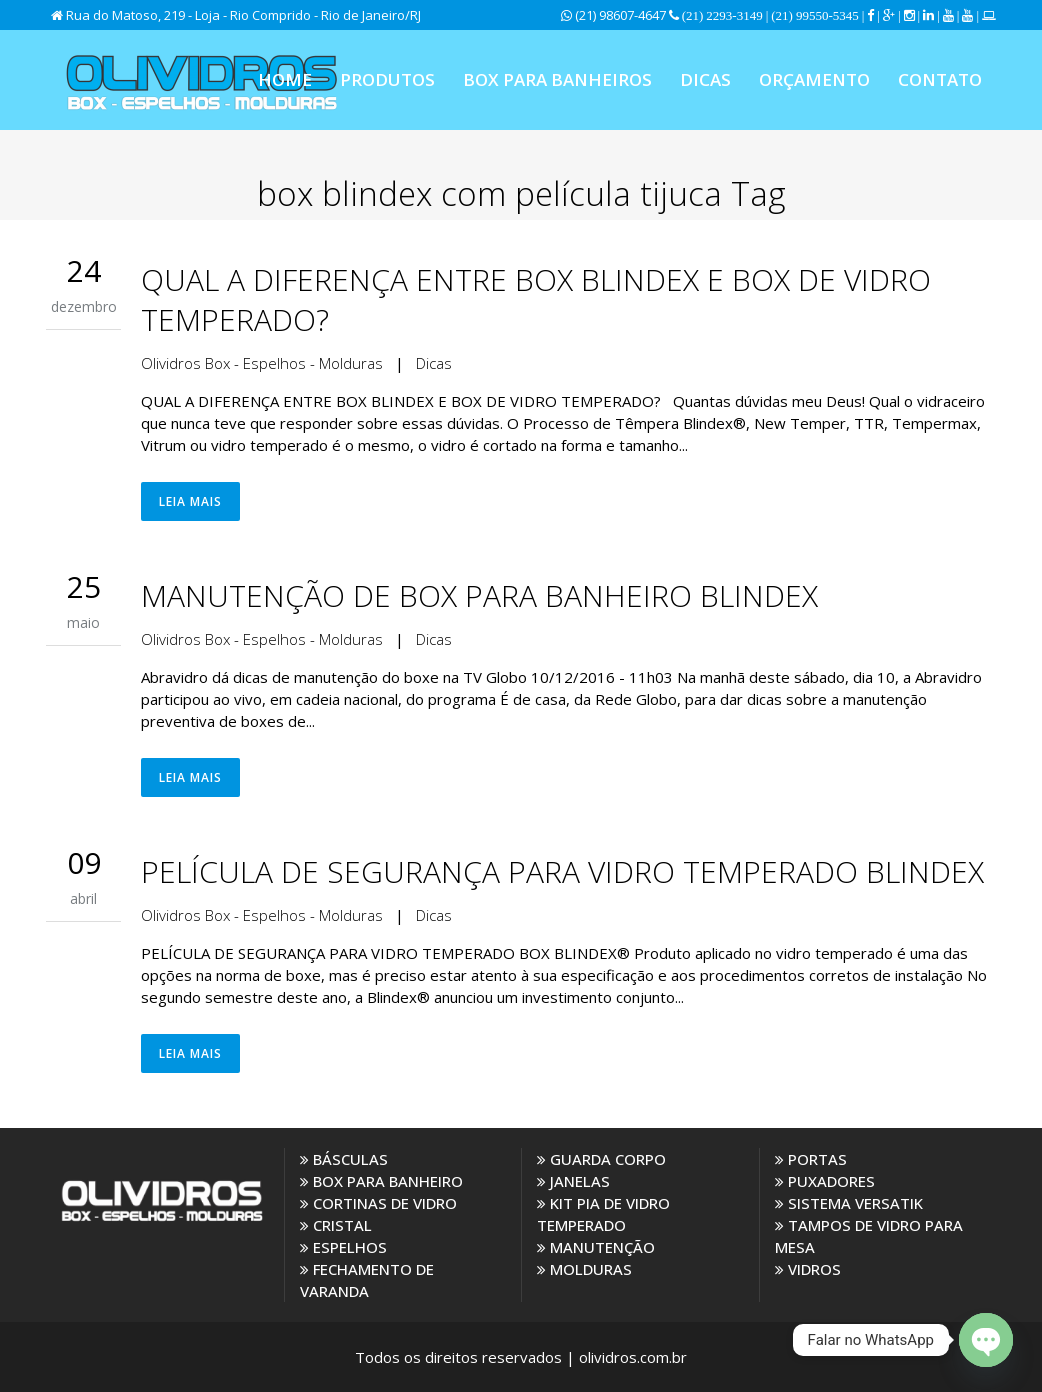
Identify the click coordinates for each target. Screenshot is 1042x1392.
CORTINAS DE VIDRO (378, 1203)
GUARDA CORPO (601, 1159)
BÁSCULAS (344, 1159)
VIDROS (808, 1269)
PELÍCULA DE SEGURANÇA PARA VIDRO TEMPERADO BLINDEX (562, 871)
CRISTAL (336, 1225)
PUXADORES (825, 1181)
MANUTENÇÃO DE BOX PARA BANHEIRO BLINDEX (479, 595)
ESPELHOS (343, 1247)
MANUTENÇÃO (596, 1247)
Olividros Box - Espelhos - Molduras (262, 363)
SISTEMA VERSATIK (849, 1203)
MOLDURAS (584, 1269)
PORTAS (811, 1159)
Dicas (434, 363)
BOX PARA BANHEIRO (381, 1181)
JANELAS (573, 1181)
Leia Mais (190, 501)
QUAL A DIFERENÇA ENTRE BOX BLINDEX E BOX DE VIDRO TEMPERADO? (536, 299)
